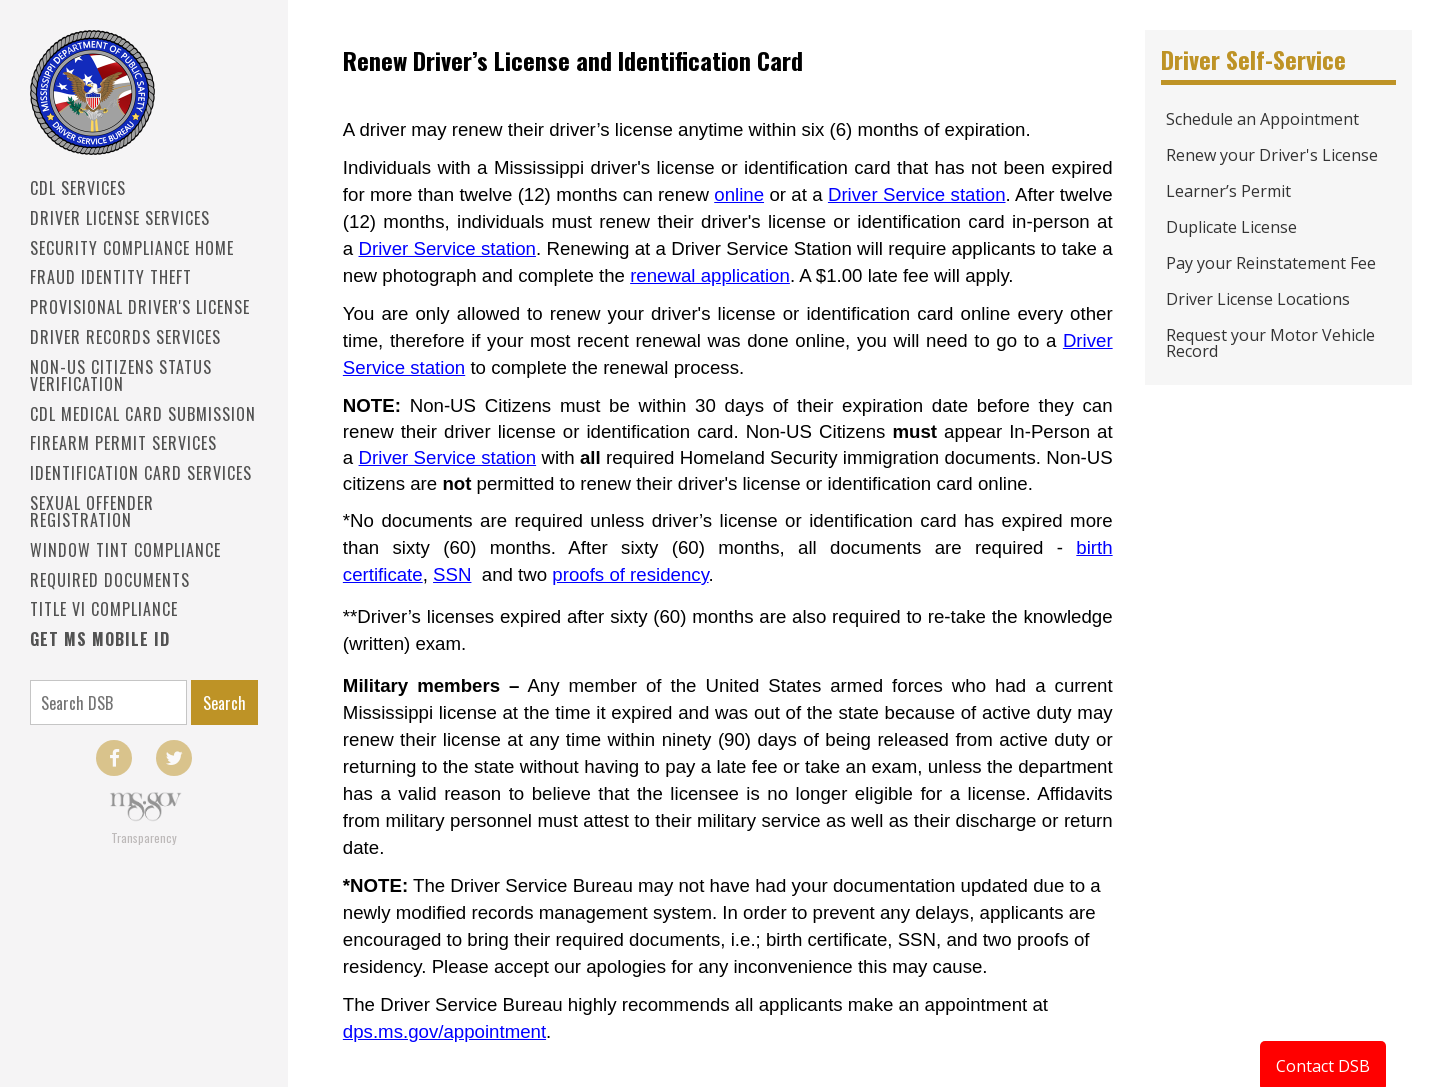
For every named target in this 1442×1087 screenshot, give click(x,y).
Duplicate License (1231, 227)
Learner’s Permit (1228, 191)
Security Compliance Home (132, 248)
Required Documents (110, 580)
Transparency (144, 837)
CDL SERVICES (78, 188)
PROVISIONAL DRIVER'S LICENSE (140, 307)
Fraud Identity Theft (111, 277)
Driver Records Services (125, 337)
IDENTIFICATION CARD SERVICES (141, 473)
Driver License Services (120, 218)
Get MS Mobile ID (100, 639)
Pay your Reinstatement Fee (1271, 263)
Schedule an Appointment (1262, 119)
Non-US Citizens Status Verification (121, 375)
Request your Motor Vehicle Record (1270, 343)
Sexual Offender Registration (92, 511)
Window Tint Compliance (125, 550)
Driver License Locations (1258, 299)
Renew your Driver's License (1272, 155)
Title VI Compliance (104, 609)
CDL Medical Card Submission (143, 414)
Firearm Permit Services (123, 443)
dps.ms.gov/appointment (444, 1031)
